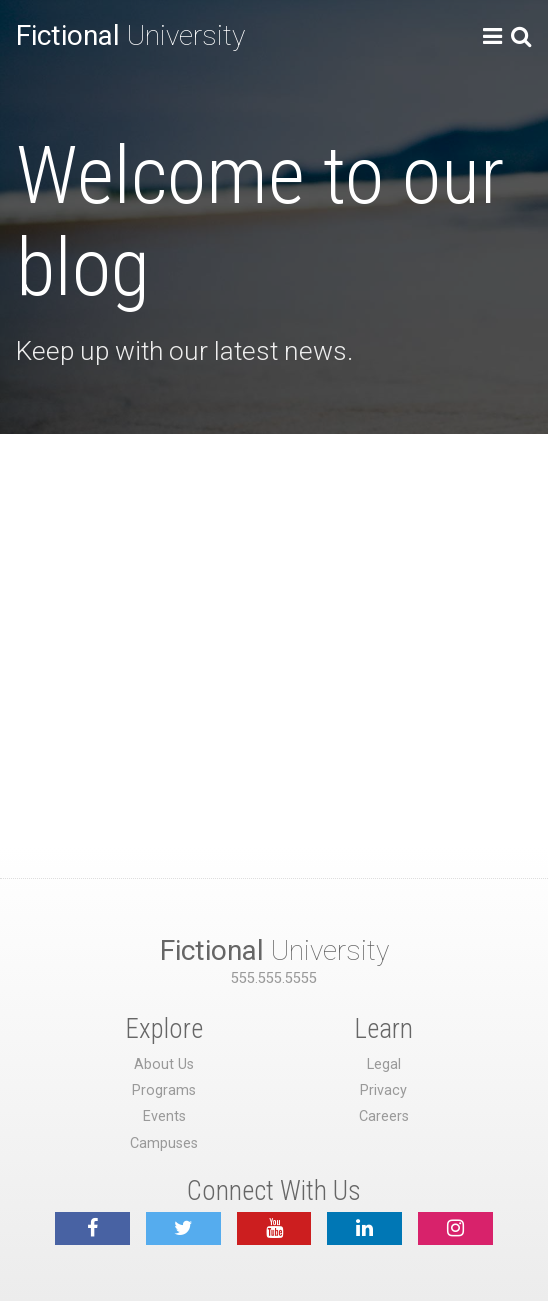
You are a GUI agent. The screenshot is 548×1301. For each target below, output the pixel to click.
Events (164, 1116)
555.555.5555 (274, 978)
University (130, 35)
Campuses (164, 1143)
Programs (164, 1090)
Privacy (383, 1090)
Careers (384, 1116)
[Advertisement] (274, 584)
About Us (164, 1064)
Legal (384, 1064)
